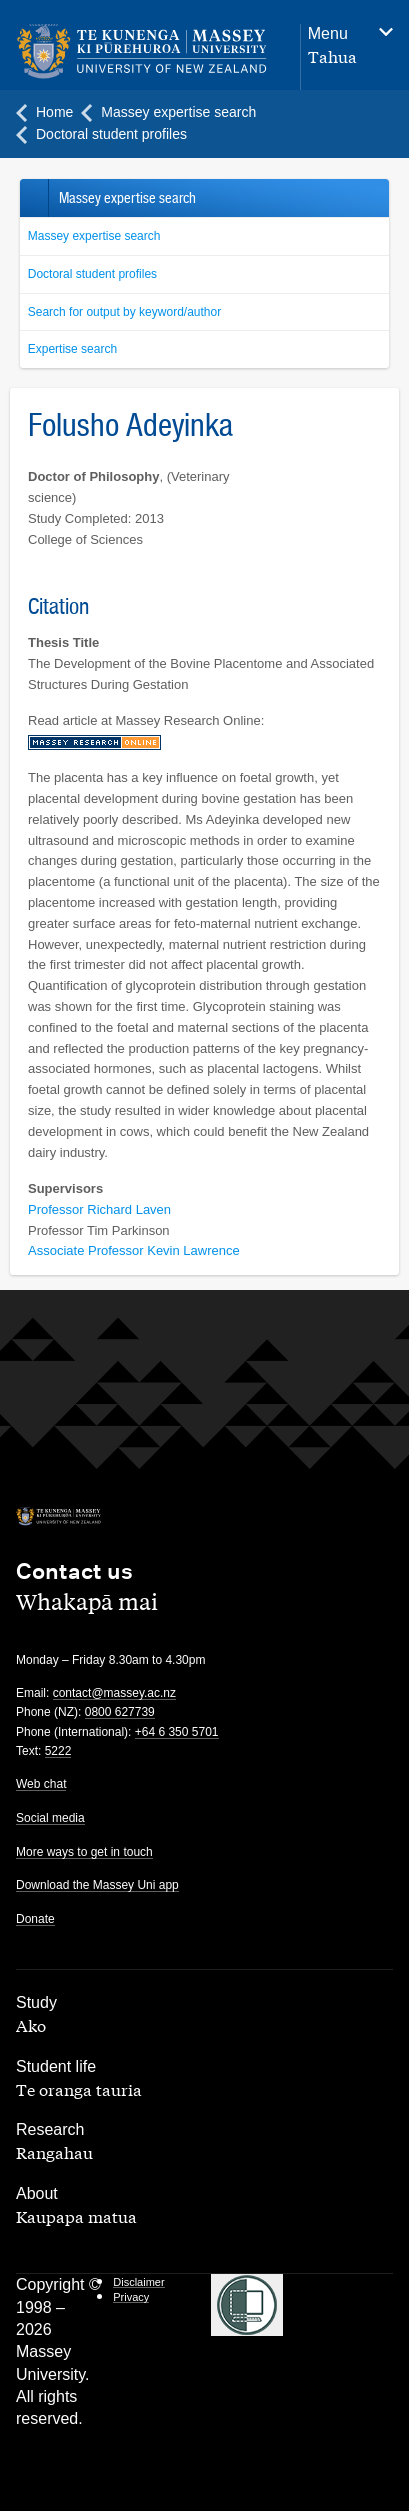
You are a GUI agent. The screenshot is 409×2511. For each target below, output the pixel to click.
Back (33, 198)
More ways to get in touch (84, 1852)
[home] (148, 52)
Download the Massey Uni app (97, 1885)
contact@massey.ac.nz (114, 1693)
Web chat (41, 1784)
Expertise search (72, 349)
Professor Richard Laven (99, 1209)
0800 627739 (120, 1712)
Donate (35, 1919)
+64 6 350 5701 (177, 1732)
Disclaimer (138, 2282)
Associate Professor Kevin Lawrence (134, 1250)
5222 (58, 1751)
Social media (50, 1818)
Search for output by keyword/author (124, 312)
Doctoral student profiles (92, 274)
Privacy (131, 2297)
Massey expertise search (94, 236)
